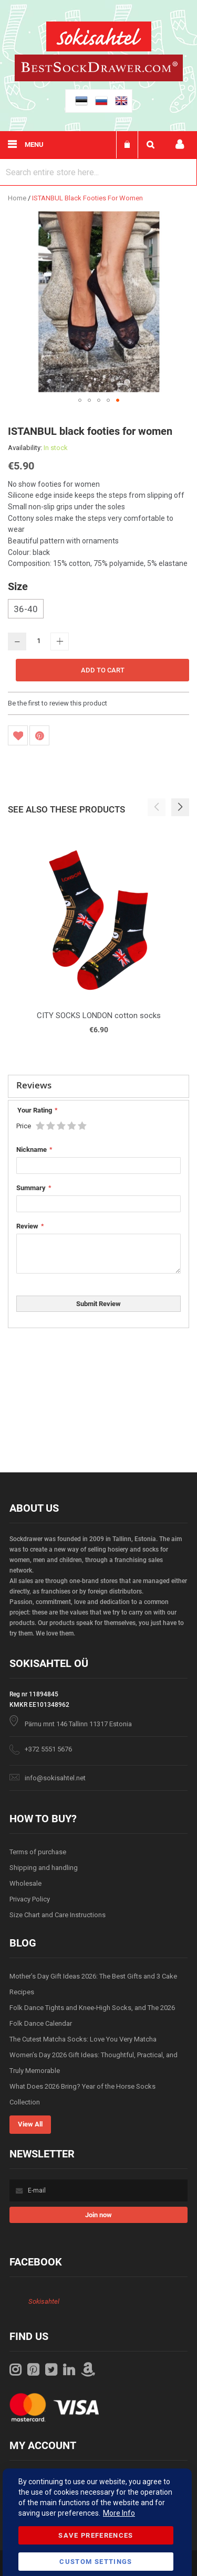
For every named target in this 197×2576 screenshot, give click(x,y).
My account (179, 144)
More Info (119, 2513)
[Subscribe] (98, 2215)
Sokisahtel (43, 2301)
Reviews (33, 1085)
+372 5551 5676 (48, 1749)
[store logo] (99, 38)
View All (30, 2124)
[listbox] (98, 610)
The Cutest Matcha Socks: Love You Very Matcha (83, 2039)
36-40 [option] (26, 609)
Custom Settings (95, 2562)
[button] (80, 400)
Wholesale (25, 1883)
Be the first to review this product (57, 703)
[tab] (98, 1086)
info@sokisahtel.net (55, 1778)
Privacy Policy (29, 1899)
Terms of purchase (37, 1852)
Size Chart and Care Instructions (57, 1915)
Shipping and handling (43, 1868)
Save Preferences (95, 2535)
